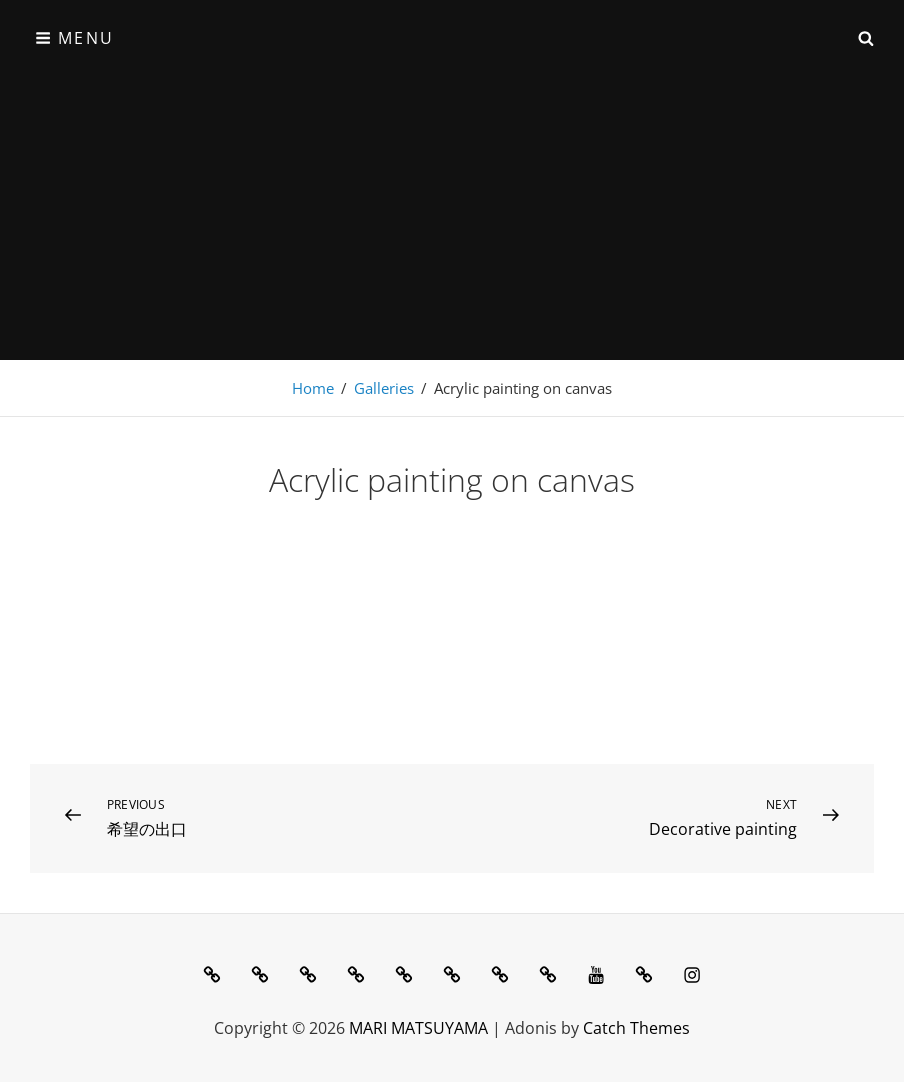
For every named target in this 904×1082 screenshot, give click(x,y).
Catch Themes (636, 1028)
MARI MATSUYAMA (418, 1028)
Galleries (384, 388)
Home (313, 388)
